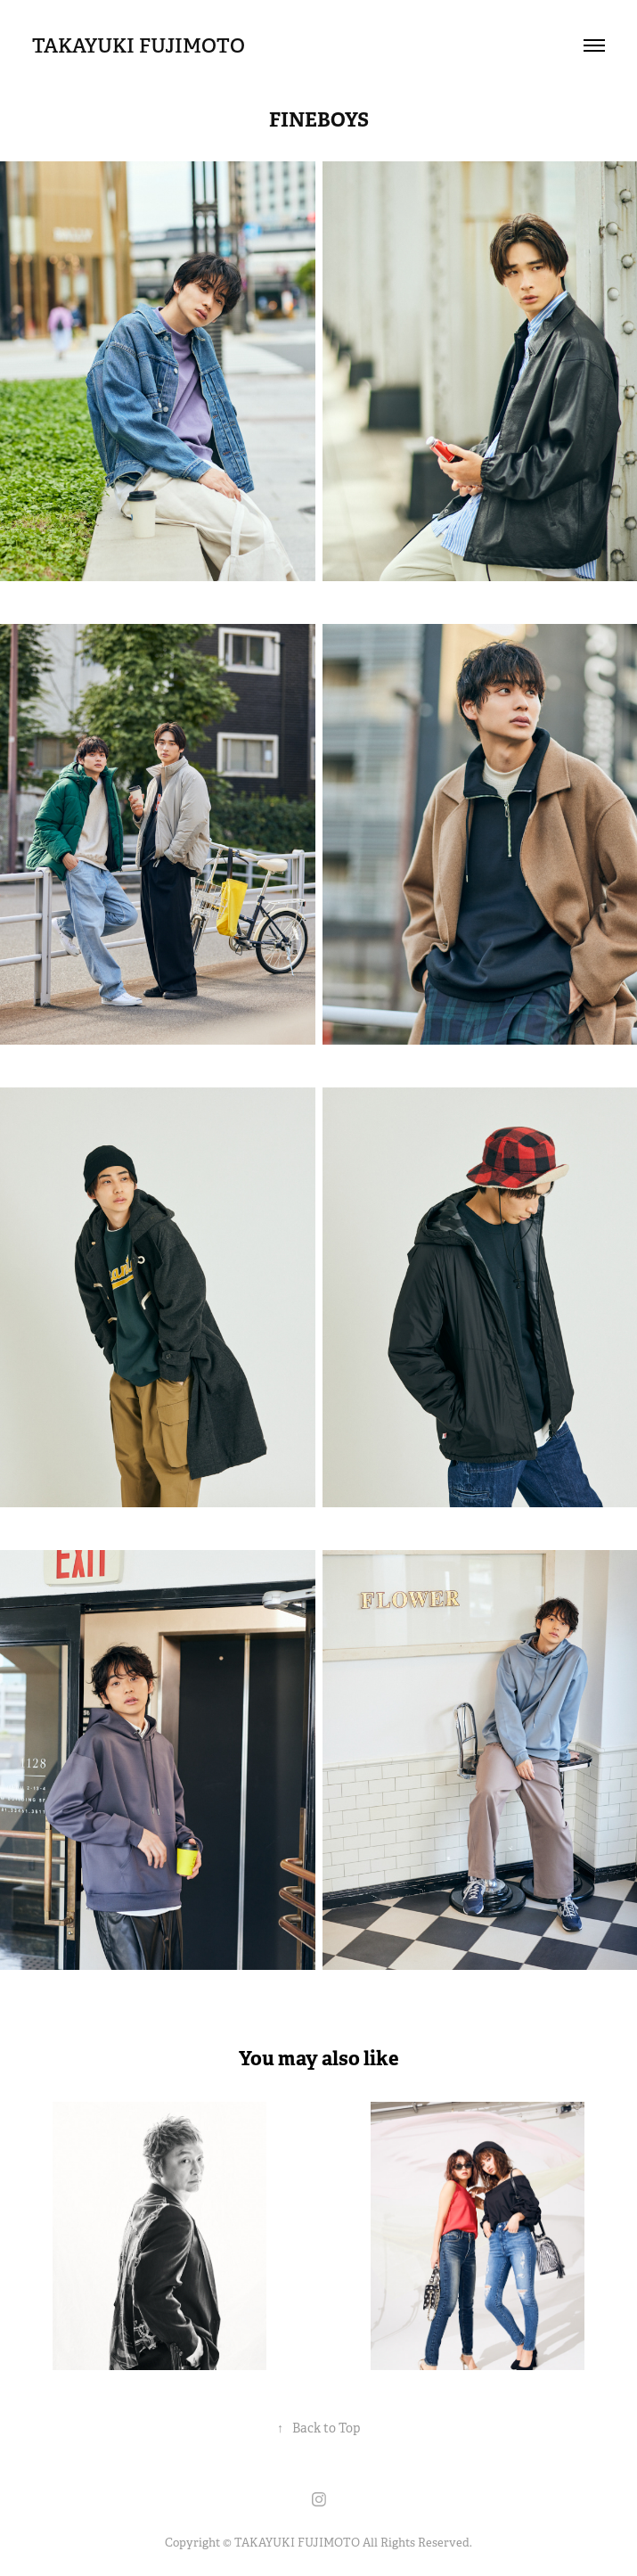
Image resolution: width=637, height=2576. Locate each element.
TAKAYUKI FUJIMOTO (138, 45)
